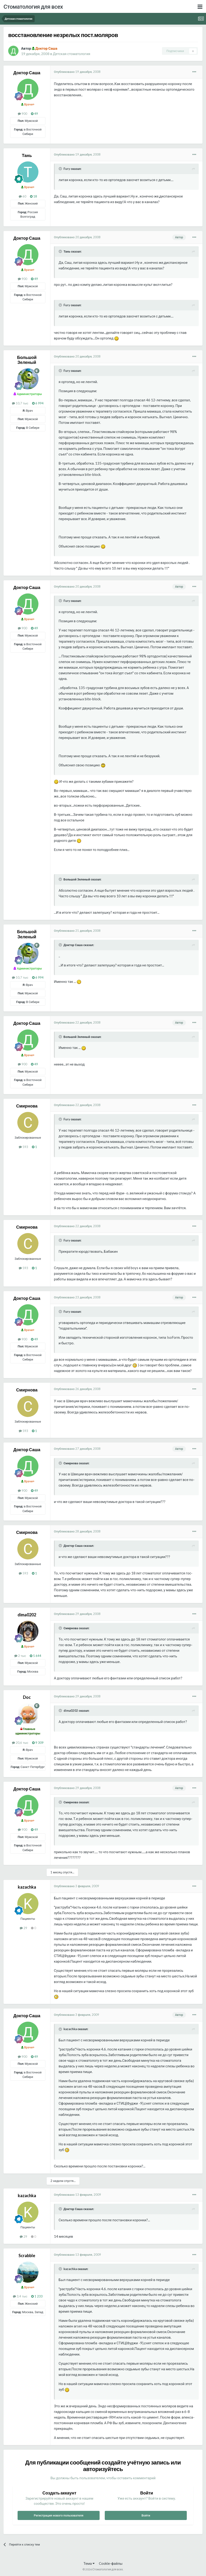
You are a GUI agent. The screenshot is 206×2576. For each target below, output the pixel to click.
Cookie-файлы (111, 2563)
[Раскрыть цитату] (61, 169)
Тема (88, 2563)
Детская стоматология (71, 54)
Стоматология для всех (33, 6)
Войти (146, 2515)
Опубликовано (77, 72)
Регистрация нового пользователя (58, 2515)
